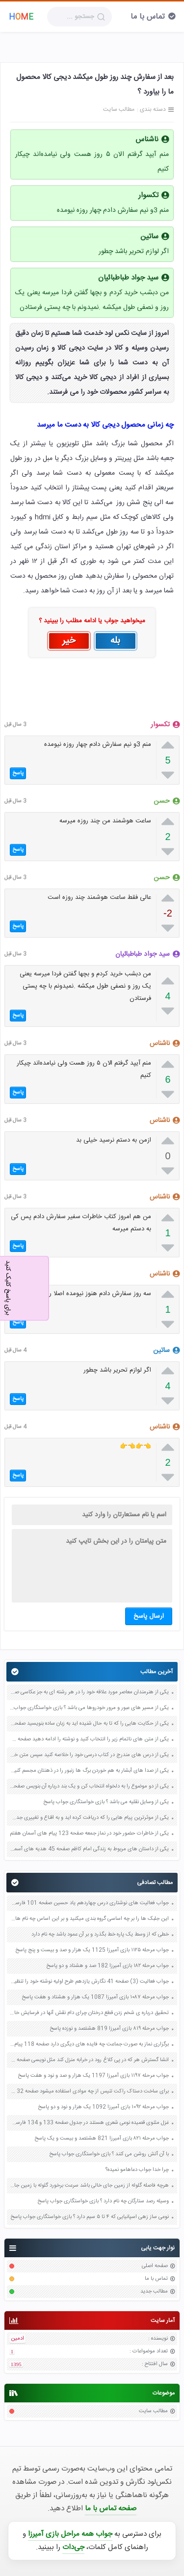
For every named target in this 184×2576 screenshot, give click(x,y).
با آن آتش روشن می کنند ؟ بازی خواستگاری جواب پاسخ (109, 2154)
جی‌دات (73, 2547)
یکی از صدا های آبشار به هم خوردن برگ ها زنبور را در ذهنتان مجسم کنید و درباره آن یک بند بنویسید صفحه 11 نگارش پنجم (89, 1770)
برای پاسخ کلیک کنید (7, 1287)
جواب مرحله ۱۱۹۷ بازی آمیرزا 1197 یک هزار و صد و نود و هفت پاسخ (93, 2075)
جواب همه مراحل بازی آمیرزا (70, 2534)
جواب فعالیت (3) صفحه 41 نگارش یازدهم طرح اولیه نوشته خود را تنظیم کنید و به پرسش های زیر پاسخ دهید (89, 1981)
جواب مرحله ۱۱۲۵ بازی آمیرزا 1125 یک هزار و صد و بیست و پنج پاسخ (92, 1950)
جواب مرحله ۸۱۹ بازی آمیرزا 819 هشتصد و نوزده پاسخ (109, 2028)
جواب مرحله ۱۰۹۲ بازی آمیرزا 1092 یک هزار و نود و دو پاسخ (103, 2107)
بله (115, 641)
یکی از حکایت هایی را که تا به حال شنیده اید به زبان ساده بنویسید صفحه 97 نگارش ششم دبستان (89, 1723)
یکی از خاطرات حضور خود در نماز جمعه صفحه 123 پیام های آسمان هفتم (89, 1833)
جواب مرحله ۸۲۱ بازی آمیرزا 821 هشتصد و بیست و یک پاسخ (101, 2138)
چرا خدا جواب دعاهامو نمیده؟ (137, 2170)
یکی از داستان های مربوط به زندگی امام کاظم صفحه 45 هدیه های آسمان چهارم (89, 1849)
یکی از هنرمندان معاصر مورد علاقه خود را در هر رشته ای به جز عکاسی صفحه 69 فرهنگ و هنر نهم (89, 1692)
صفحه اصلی (155, 2266)
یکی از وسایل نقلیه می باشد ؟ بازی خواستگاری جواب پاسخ (106, 1802)
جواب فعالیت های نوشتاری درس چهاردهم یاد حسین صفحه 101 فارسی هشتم (89, 1903)
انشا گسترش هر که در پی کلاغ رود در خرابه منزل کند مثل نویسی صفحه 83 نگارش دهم (89, 2060)
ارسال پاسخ (148, 1616)
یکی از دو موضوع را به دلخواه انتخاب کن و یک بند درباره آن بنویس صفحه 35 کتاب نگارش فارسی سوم (89, 1786)
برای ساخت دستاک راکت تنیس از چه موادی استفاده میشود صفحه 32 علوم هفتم (89, 2091)
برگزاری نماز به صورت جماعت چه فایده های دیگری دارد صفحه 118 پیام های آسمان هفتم (89, 2044)
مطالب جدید (154, 2291)
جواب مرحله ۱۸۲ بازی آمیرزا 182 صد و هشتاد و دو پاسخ (107, 1966)
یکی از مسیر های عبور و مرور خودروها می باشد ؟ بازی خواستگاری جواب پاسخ (89, 1708)
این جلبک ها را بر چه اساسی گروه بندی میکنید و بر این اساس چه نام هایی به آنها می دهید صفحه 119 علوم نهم (89, 1918)
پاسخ (18, 773)
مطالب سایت (153, 2411)
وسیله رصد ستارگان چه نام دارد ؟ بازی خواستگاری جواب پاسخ (103, 2201)
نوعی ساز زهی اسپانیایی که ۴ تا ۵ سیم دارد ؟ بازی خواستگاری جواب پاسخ (89, 2217)
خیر (69, 641)
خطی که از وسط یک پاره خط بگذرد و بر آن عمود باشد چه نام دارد (100, 1934)
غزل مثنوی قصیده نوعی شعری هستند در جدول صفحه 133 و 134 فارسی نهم (89, 2122)
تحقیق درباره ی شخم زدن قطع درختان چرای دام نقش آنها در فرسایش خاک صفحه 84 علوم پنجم (89, 2013)
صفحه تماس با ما (110, 2508)
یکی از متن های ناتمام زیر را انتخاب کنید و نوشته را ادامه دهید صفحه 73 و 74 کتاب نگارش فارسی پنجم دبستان (89, 1739)
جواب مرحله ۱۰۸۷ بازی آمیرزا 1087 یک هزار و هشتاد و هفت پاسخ (95, 1997)
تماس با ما (148, 17)
